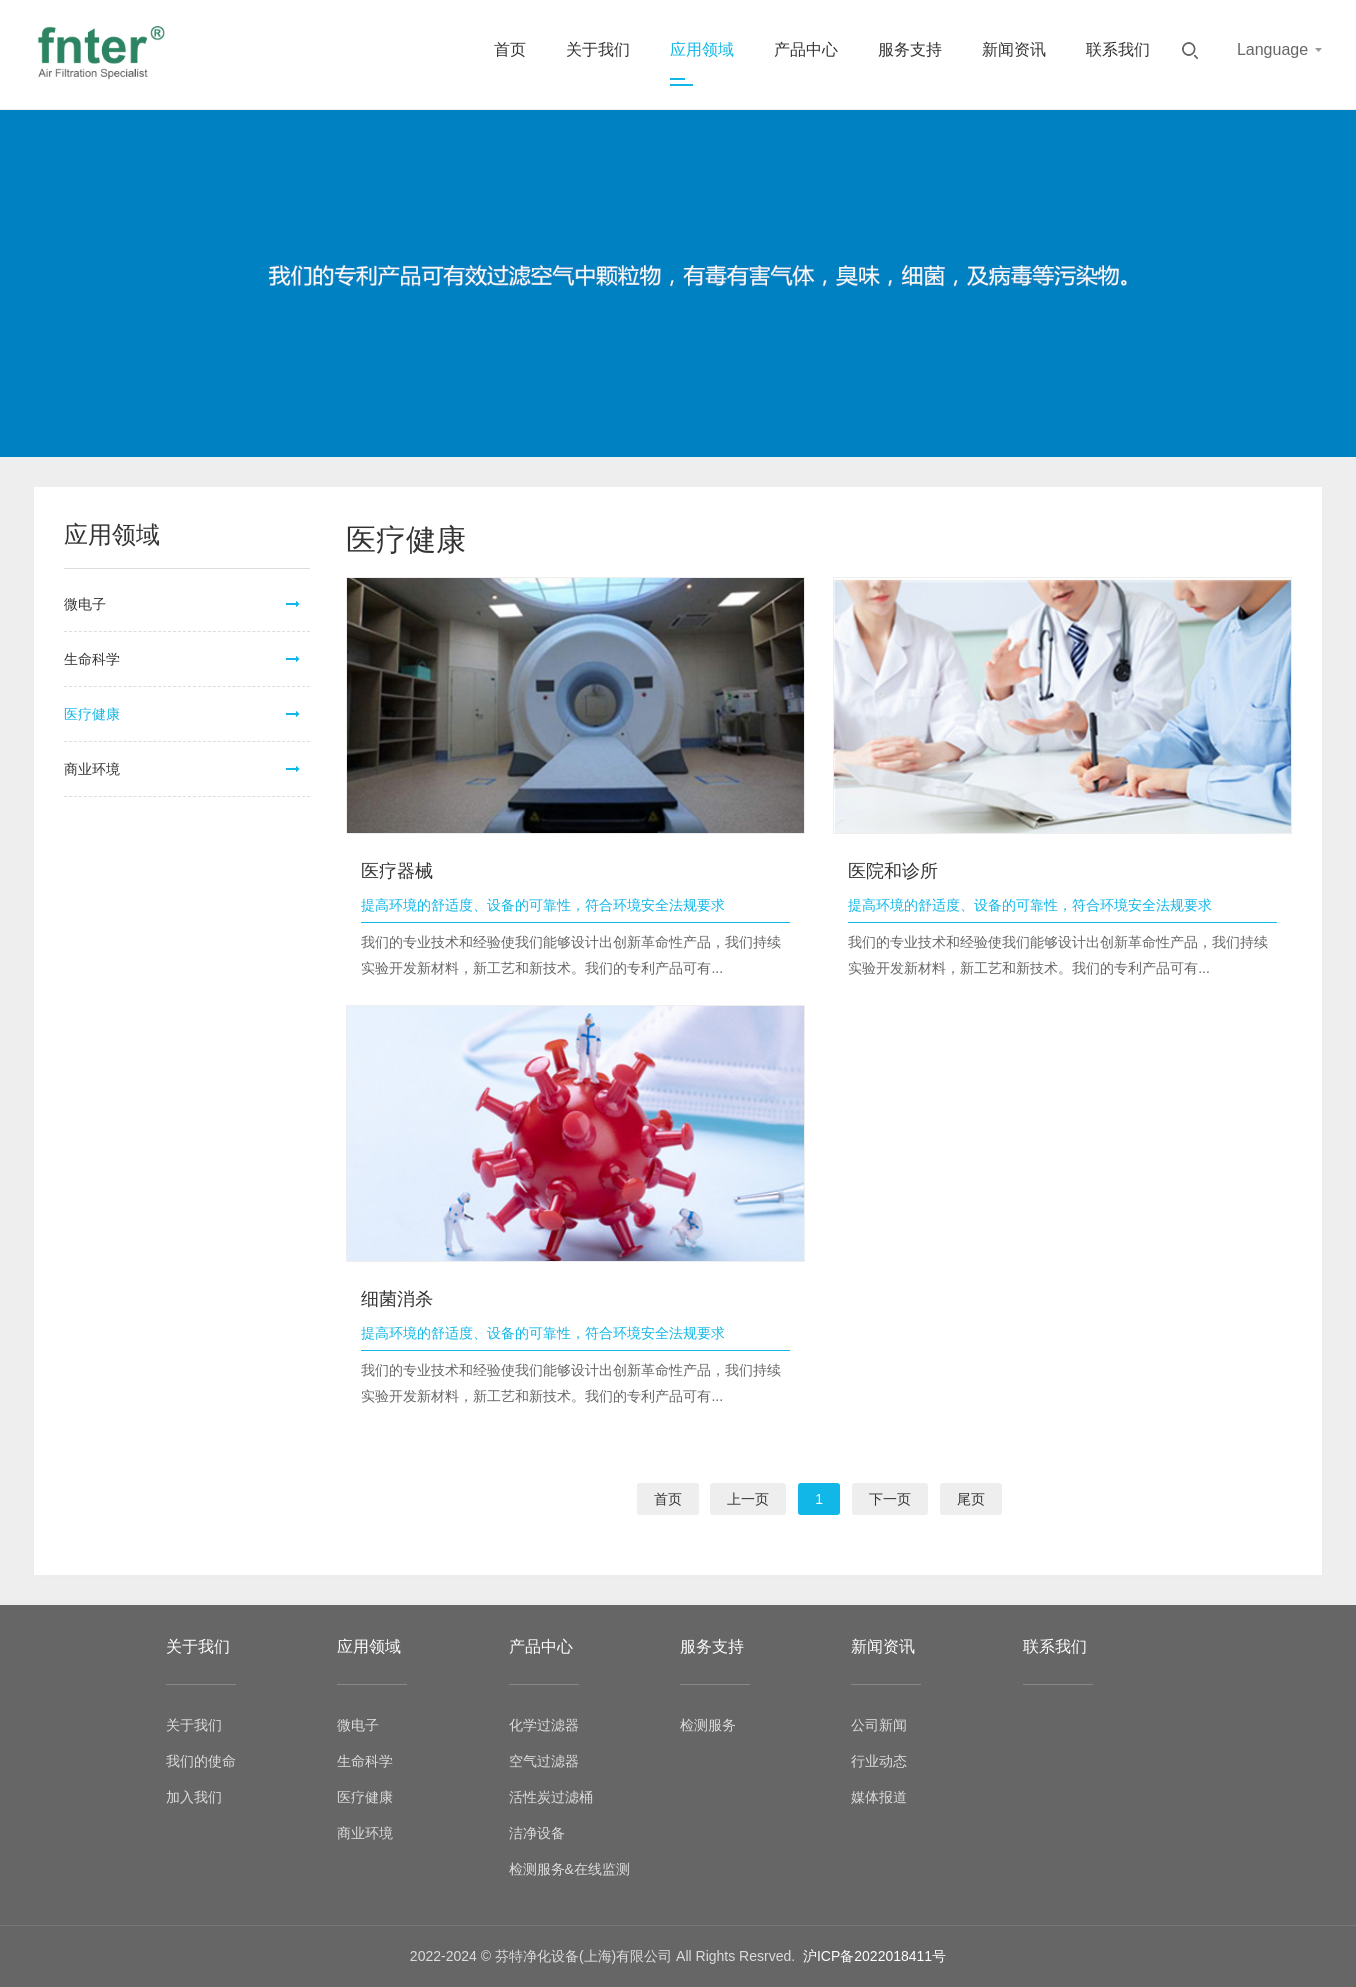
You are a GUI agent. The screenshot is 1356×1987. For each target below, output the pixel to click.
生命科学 (92, 659)
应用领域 (702, 49)
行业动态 (879, 1761)
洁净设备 (537, 1833)
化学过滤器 (544, 1725)
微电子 (85, 604)
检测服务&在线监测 (569, 1869)
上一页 (748, 1499)
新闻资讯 (1014, 49)
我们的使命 (201, 1761)
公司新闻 (879, 1725)
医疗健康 (92, 714)
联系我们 (1118, 49)
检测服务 (708, 1725)
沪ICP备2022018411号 (874, 1956)
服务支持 (910, 49)
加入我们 (194, 1797)
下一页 (890, 1499)
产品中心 (806, 49)
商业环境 (92, 769)
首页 (510, 49)
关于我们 (598, 49)
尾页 (971, 1499)
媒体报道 (879, 1797)
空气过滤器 (544, 1761)
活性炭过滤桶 (551, 1797)
